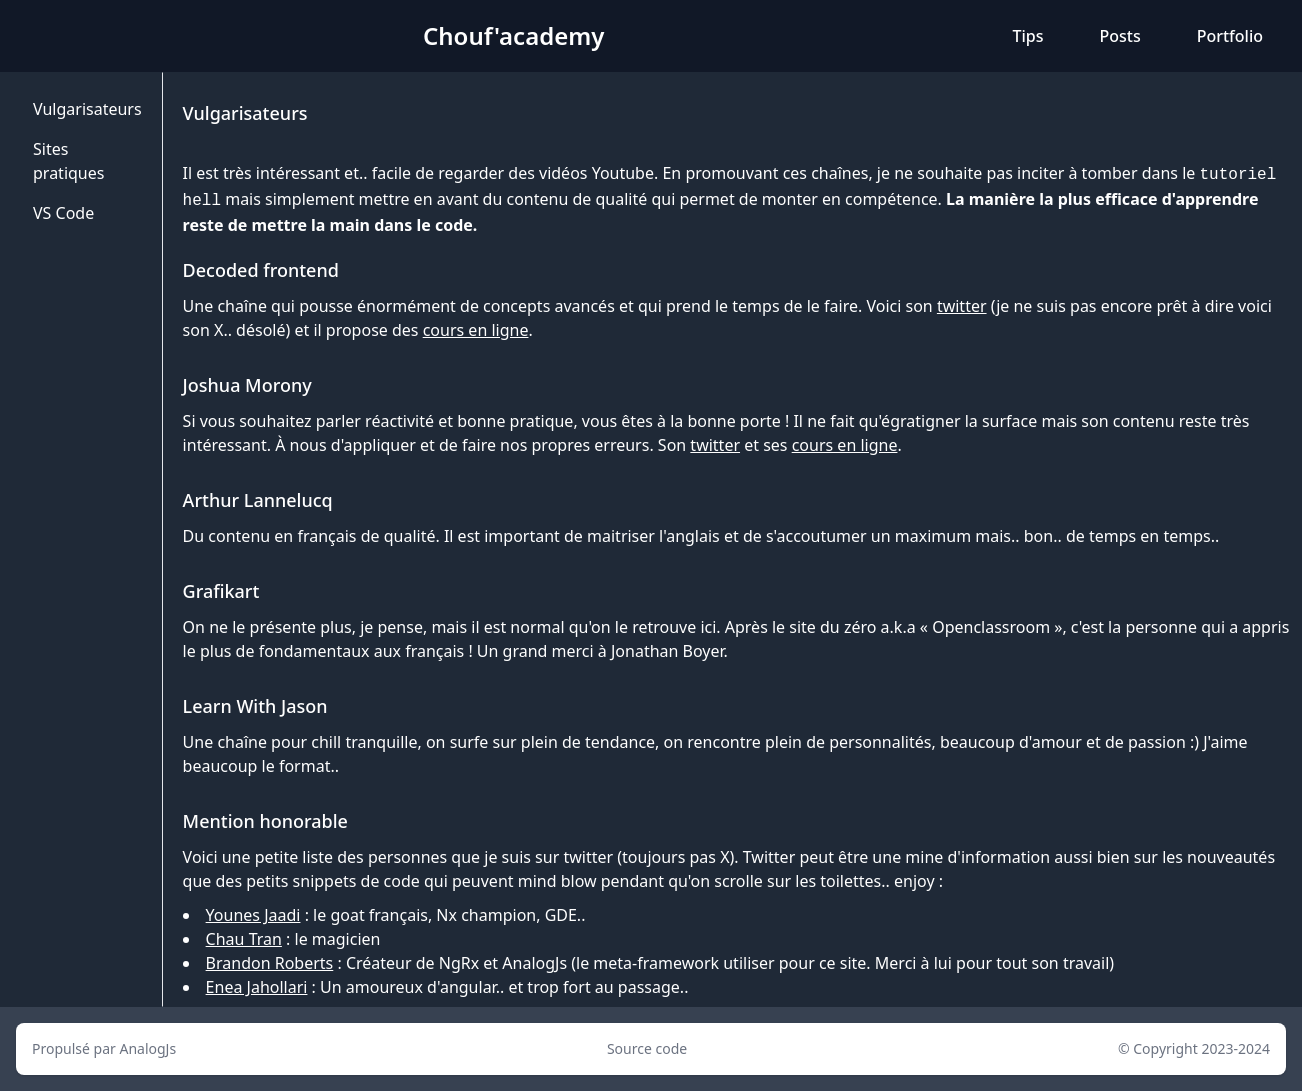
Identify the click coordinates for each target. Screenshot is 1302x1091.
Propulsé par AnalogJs (104, 1048)
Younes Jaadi (253, 915)
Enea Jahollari (257, 987)
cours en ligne (476, 330)
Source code (647, 1048)
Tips (1027, 36)
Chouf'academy (514, 36)
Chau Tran (244, 939)
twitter (962, 306)
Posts (1119, 36)
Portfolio (1230, 36)
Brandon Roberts (270, 963)
